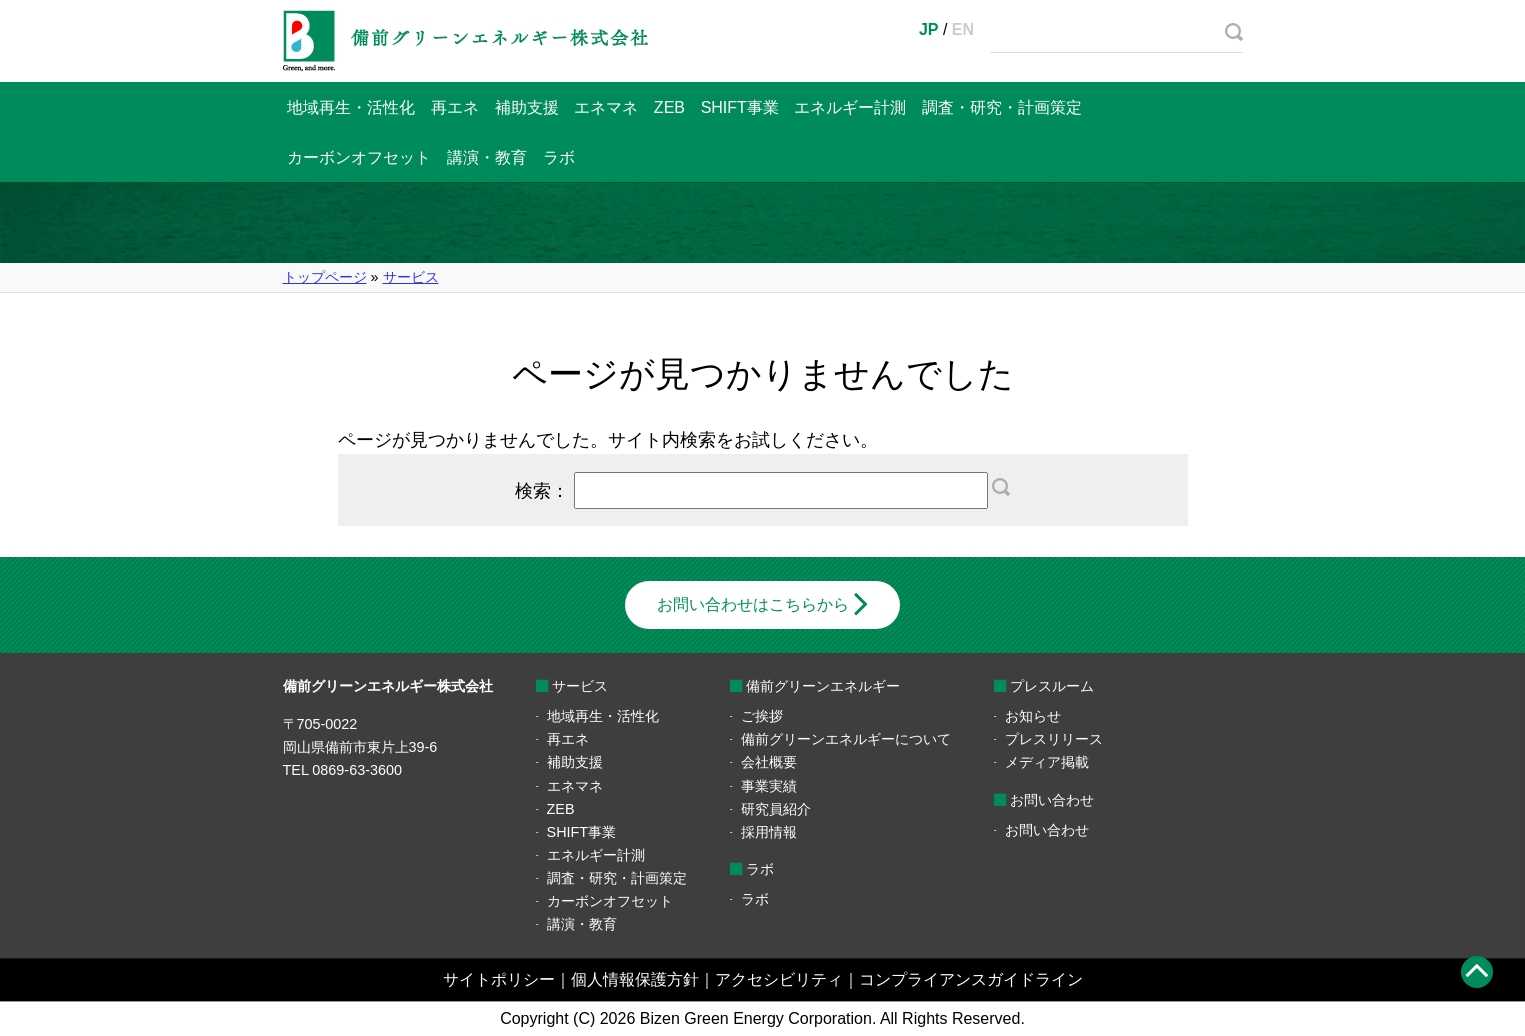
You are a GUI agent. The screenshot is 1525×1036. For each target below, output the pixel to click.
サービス (411, 277)
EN (963, 29)
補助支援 (527, 107)
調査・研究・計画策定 (1002, 107)
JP (929, 29)
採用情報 (769, 832)
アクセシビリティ (779, 979)
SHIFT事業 (740, 107)
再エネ (455, 107)
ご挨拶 (762, 716)
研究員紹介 (776, 809)
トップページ (325, 277)
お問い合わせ (1047, 830)
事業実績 (769, 786)
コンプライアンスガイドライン (971, 979)
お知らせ (1033, 716)
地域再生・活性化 (351, 107)
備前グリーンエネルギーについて (846, 739)
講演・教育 (487, 157)
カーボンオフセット (359, 157)
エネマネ (606, 107)
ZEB (669, 107)
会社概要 (769, 762)
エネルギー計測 (850, 107)
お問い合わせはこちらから (753, 604)
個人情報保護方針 (635, 979)
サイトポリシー (499, 979)
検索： (763, 490)
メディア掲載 (1047, 762)
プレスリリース (1054, 739)
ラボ (559, 157)
